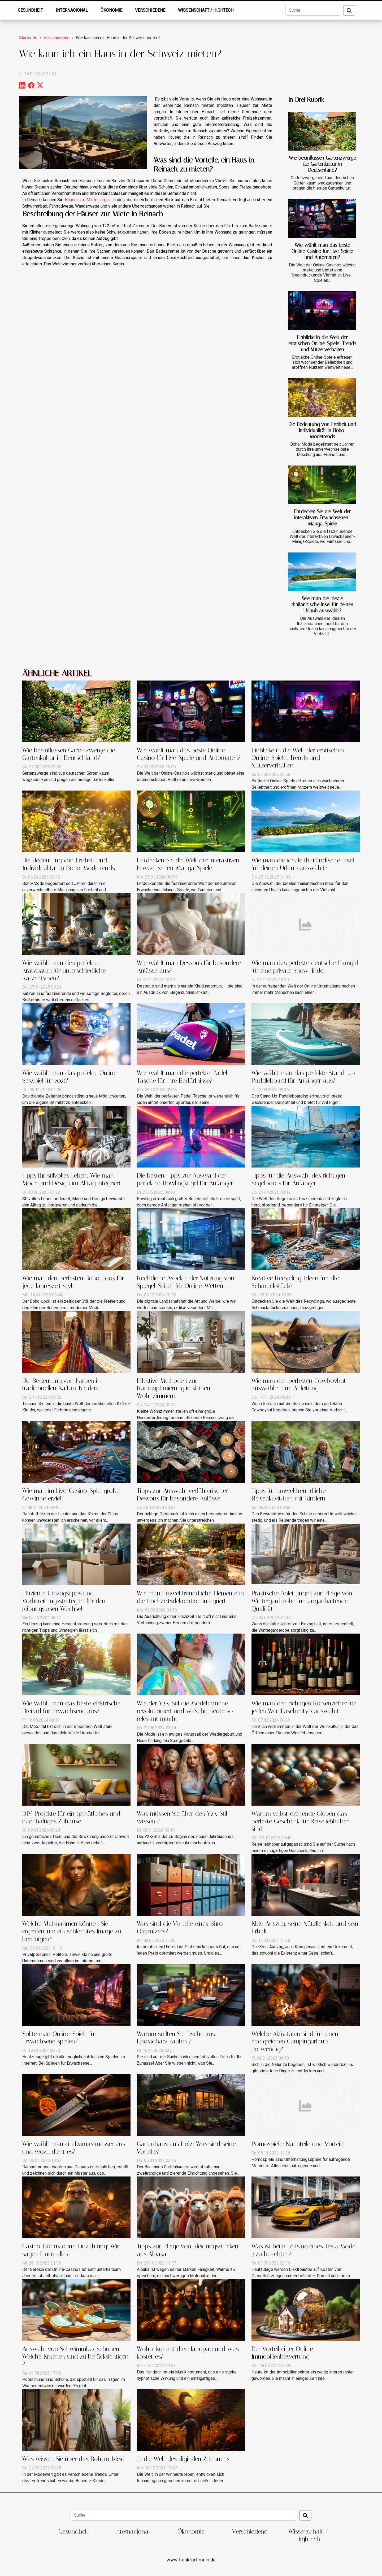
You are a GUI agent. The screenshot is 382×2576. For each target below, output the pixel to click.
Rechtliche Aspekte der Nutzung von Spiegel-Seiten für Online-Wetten (186, 1281)
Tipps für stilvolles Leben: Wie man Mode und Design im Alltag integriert (71, 1179)
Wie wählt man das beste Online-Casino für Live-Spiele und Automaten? (322, 251)
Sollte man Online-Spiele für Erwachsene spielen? (59, 2037)
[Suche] (313, 10)
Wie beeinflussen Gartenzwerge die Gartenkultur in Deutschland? (322, 164)
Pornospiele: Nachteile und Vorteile (298, 2144)
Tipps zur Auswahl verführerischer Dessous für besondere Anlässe (182, 1494)
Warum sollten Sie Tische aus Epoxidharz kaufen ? (176, 2037)
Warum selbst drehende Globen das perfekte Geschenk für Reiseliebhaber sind (300, 1821)
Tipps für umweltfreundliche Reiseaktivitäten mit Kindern (288, 1494)
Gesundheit (30, 10)
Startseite (28, 37)
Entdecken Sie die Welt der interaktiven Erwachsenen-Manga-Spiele (322, 517)
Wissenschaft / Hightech (205, 10)
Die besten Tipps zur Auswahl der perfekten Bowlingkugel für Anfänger (185, 1179)
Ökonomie (111, 10)
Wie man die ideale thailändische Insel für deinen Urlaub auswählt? (322, 604)
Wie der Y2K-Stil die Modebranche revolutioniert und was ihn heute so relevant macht (185, 1711)
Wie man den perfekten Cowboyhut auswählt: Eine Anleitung (298, 1384)
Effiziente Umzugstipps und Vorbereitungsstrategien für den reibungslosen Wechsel (64, 1601)
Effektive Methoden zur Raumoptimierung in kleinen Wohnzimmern (173, 1388)
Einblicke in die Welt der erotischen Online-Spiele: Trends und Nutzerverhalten (322, 343)
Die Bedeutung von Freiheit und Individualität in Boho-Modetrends (322, 430)
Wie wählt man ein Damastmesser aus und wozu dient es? (73, 2147)
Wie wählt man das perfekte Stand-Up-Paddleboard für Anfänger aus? (304, 1076)
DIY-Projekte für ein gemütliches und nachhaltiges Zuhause (71, 1817)
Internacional (72, 10)
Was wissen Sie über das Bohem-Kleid (73, 2459)
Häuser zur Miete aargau (88, 199)
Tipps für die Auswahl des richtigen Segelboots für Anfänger (298, 1179)
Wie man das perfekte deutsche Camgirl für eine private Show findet (304, 966)
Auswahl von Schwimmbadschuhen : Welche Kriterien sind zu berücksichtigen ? (75, 2356)
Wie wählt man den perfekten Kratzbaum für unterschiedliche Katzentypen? (64, 970)
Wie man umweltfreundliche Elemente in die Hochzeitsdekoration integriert (190, 1597)
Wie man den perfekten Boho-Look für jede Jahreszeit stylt (73, 1281)
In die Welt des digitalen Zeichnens (183, 2459)
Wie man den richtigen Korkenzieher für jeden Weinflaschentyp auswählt (303, 1707)
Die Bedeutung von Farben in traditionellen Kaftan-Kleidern (61, 1384)
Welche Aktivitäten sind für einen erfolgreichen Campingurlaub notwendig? (294, 2041)
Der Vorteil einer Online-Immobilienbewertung (283, 2352)
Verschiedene (150, 10)
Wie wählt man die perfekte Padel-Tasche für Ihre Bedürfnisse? (183, 1076)
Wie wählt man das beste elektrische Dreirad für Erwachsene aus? (71, 1707)
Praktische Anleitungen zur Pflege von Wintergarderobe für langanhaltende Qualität (301, 1601)
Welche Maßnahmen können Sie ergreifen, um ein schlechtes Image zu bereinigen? (71, 1931)
